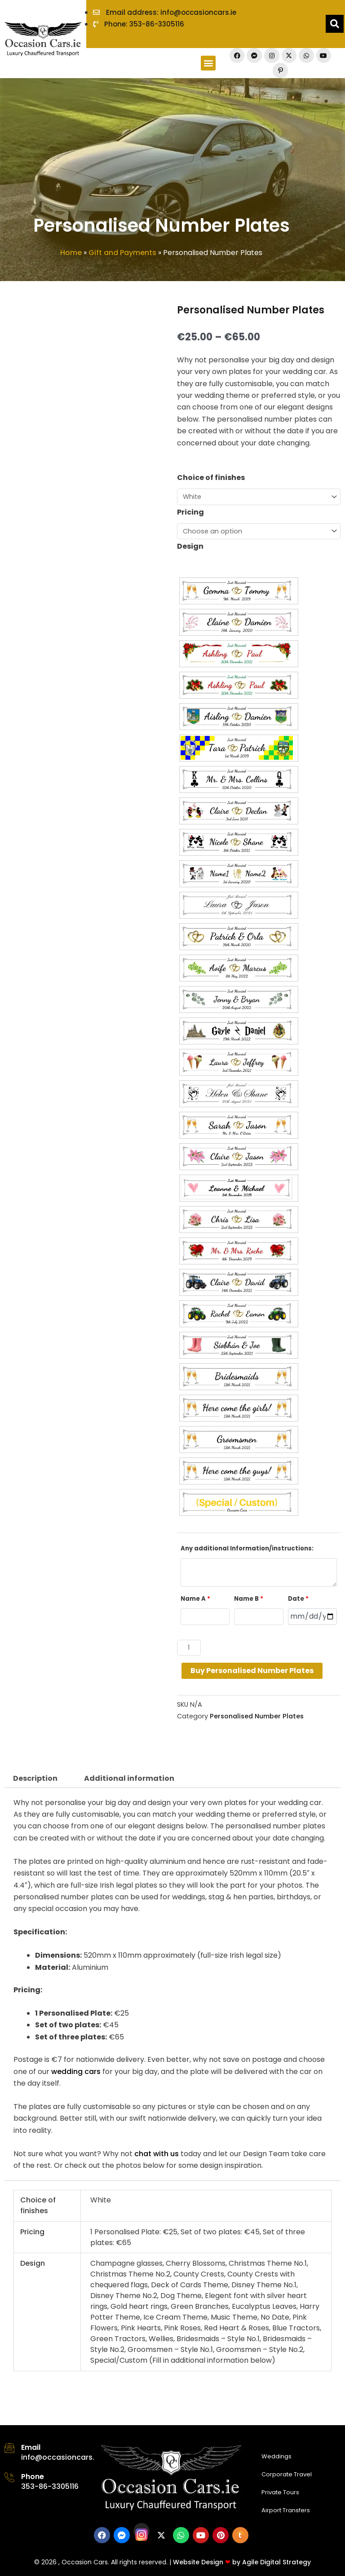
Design (190, 546)
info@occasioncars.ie (61, 2457)
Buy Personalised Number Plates (252, 1670)
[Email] (9, 2448)
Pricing (190, 512)
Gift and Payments (122, 252)
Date (298, 1598)
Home (71, 252)
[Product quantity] (189, 1648)
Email (30, 2447)
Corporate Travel (286, 2474)
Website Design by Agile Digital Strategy (242, 2562)
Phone (32, 2476)
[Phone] (9, 2477)
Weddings (276, 2456)
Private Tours (280, 2492)
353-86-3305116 (50, 2486)
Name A (195, 1598)
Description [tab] (35, 1778)
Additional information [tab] (129, 1778)
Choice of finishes (211, 477)
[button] (208, 63)
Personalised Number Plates (257, 1716)
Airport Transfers (285, 2510)
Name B (248, 1598)
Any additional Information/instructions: (247, 1548)
